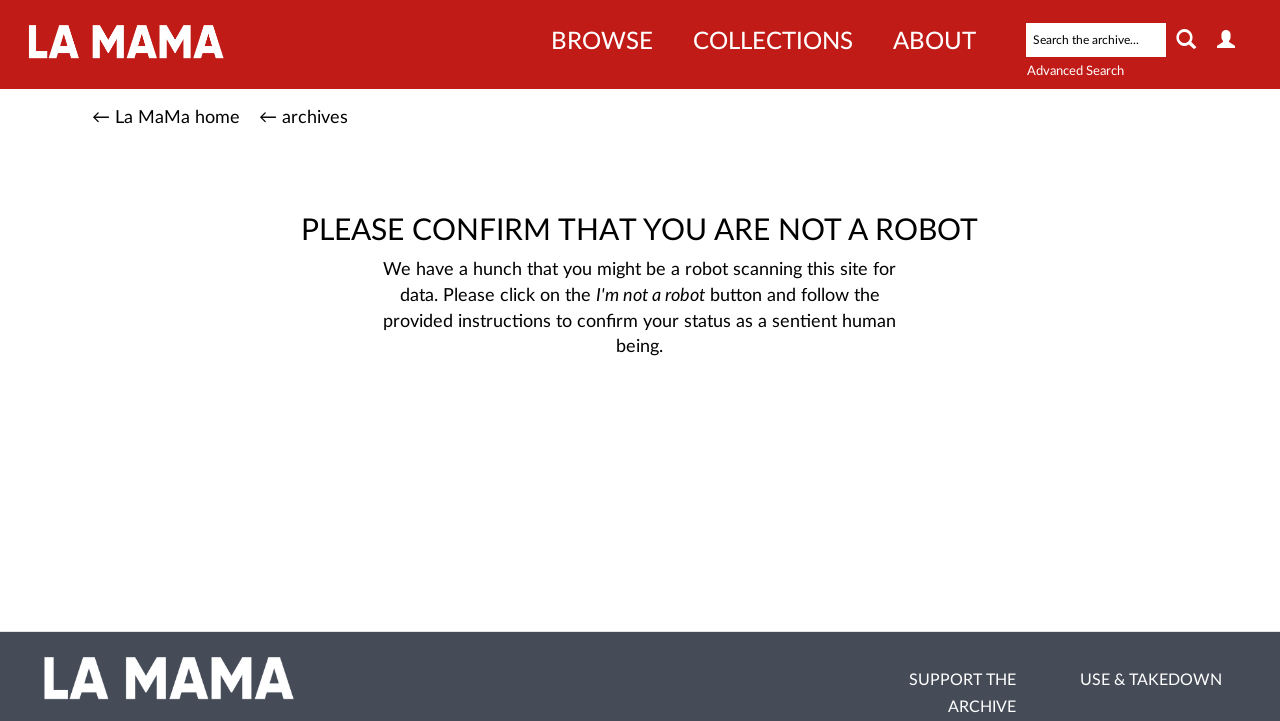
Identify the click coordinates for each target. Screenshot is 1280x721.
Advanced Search (1075, 71)
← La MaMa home (166, 118)
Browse (602, 42)
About (934, 42)
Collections (773, 42)
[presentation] (656, 424)
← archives (303, 118)
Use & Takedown (1151, 680)
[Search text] (1096, 40)
